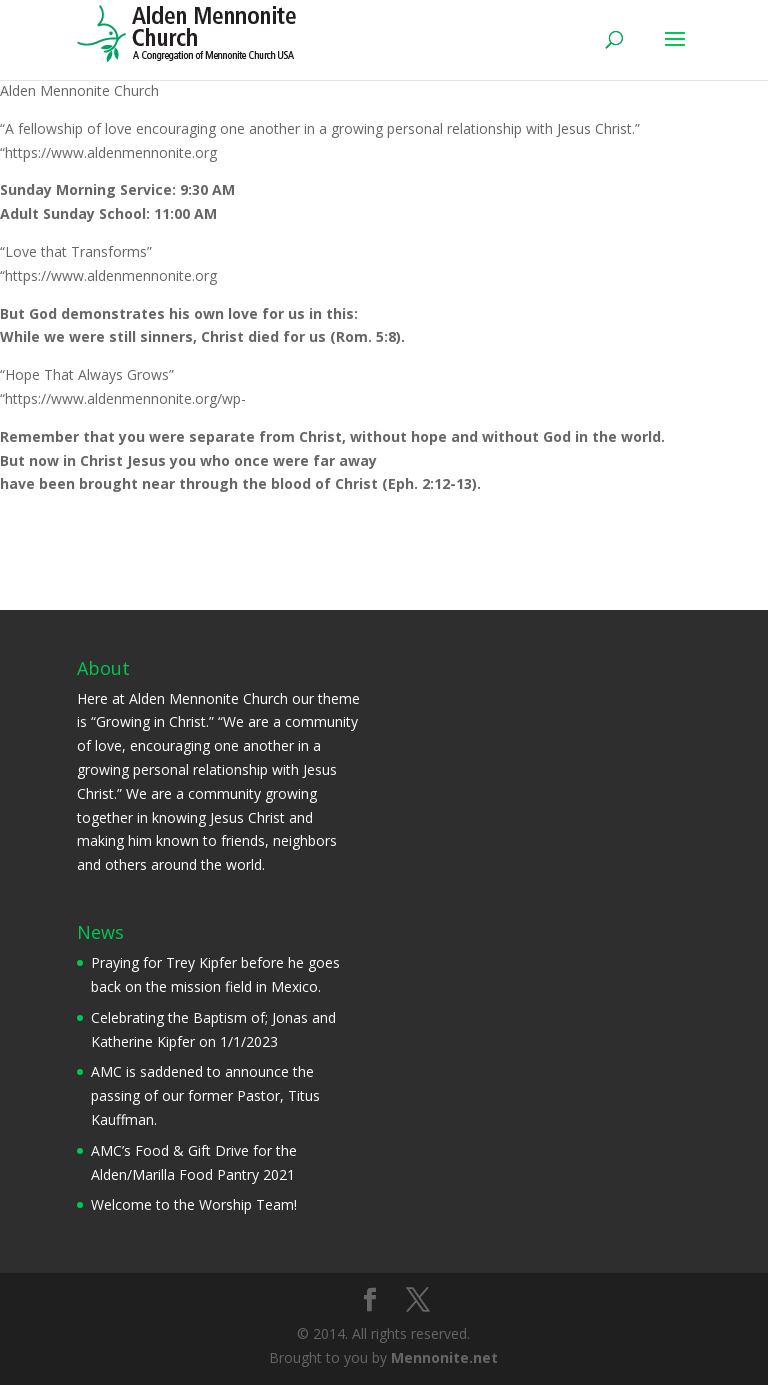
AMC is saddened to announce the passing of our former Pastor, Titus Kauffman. (205, 1095)
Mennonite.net (444, 1357)
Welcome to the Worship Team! (194, 1204)
